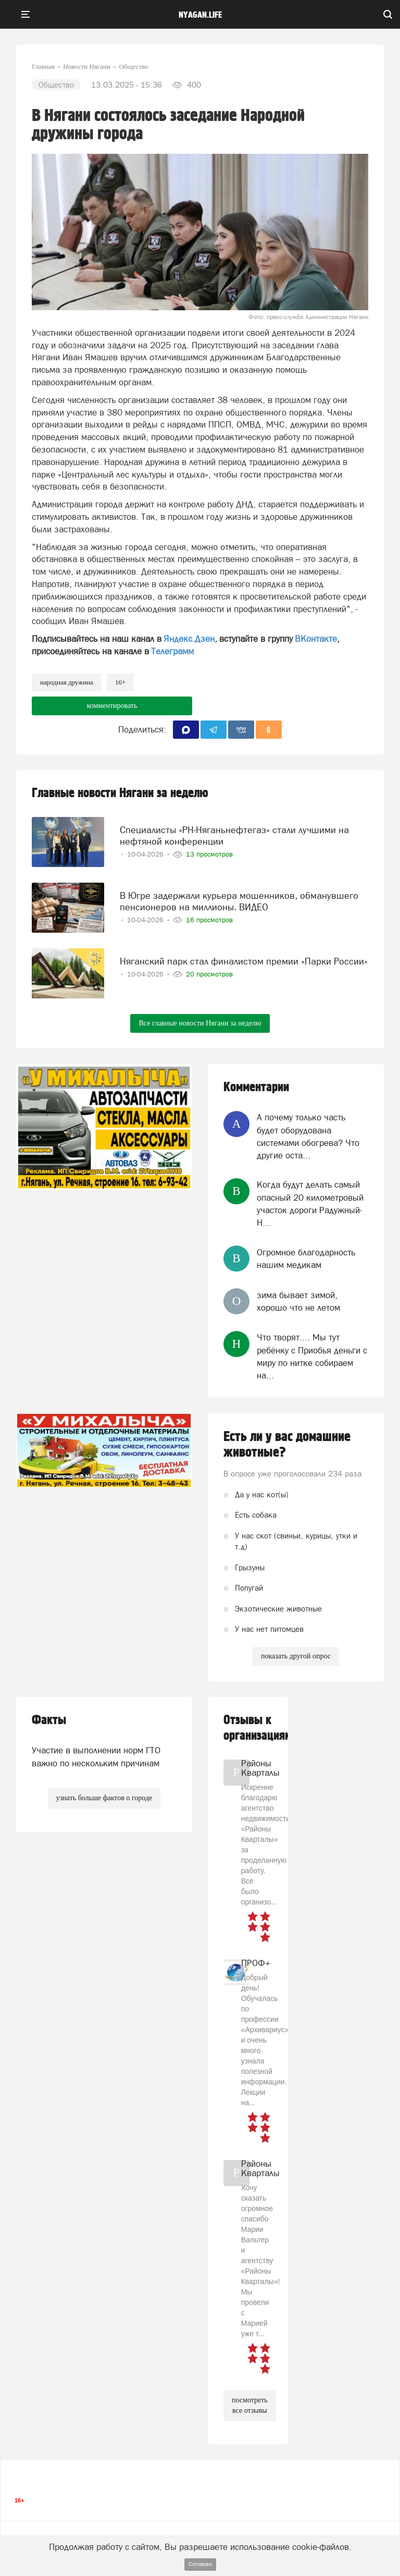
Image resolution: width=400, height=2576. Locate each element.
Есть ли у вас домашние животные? (287, 1444)
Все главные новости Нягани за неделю (200, 1023)
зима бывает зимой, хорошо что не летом (298, 1301)
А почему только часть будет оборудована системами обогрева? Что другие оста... (308, 1136)
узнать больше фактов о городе (104, 1798)
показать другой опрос (296, 1656)
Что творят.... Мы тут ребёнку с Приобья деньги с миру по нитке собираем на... (312, 1356)
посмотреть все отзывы (250, 2405)
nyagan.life (200, 15)
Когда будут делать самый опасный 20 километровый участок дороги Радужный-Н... (310, 1203)
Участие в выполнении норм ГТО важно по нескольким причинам (96, 1756)
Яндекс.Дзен (189, 638)
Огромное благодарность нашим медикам (306, 1258)
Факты (49, 1720)
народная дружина (66, 682)
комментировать (112, 706)
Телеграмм (172, 651)
